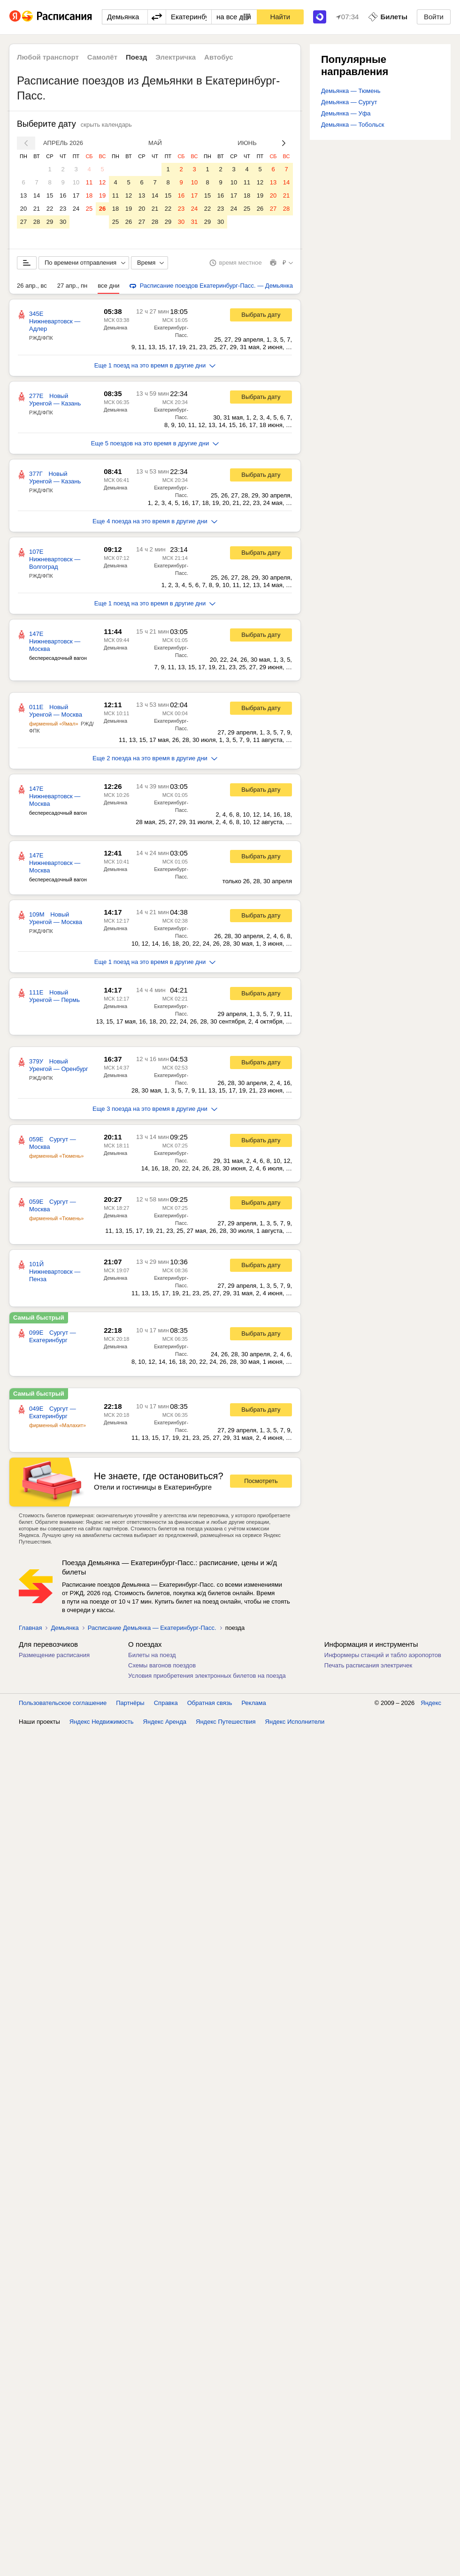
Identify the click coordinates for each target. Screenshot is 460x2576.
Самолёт (102, 57)
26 (102, 208)
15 (49, 195)
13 (23, 195)
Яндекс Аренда (164, 1721)
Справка (166, 1702)
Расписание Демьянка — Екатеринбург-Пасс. (152, 1627)
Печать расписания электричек (368, 1665)
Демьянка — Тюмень (350, 90)
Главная (30, 1627)
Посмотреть (261, 1480)
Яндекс (431, 1702)
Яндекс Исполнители (295, 1721)
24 (76, 208)
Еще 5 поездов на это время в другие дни (155, 443)
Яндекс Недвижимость (101, 1721)
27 (23, 221)
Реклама (254, 1702)
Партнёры (130, 1702)
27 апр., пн (72, 285)
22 (49, 208)
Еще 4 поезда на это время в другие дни (154, 521)
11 (89, 182)
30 (63, 221)
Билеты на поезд (152, 1655)
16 (63, 195)
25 (89, 208)
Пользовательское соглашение (63, 1702)
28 (36, 221)
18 (89, 195)
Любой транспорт (48, 57)
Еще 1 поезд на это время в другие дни (155, 365)
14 (36, 195)
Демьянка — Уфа (346, 113)
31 (194, 221)
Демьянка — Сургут (349, 102)
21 (36, 208)
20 (23, 208)
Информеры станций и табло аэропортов (382, 1655)
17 (76, 195)
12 (102, 182)
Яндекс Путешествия (226, 1721)
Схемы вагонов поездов (162, 1665)
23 (63, 208)
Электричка (175, 57)
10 (76, 182)
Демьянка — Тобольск (352, 124)
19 (102, 195)
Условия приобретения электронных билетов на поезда (207, 1675)
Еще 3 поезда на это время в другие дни (154, 1108)
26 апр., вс (32, 285)
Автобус (218, 57)
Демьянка (115, 327)
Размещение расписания (54, 1655)
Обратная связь (209, 1702)
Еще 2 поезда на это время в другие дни (154, 758)
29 (49, 221)
